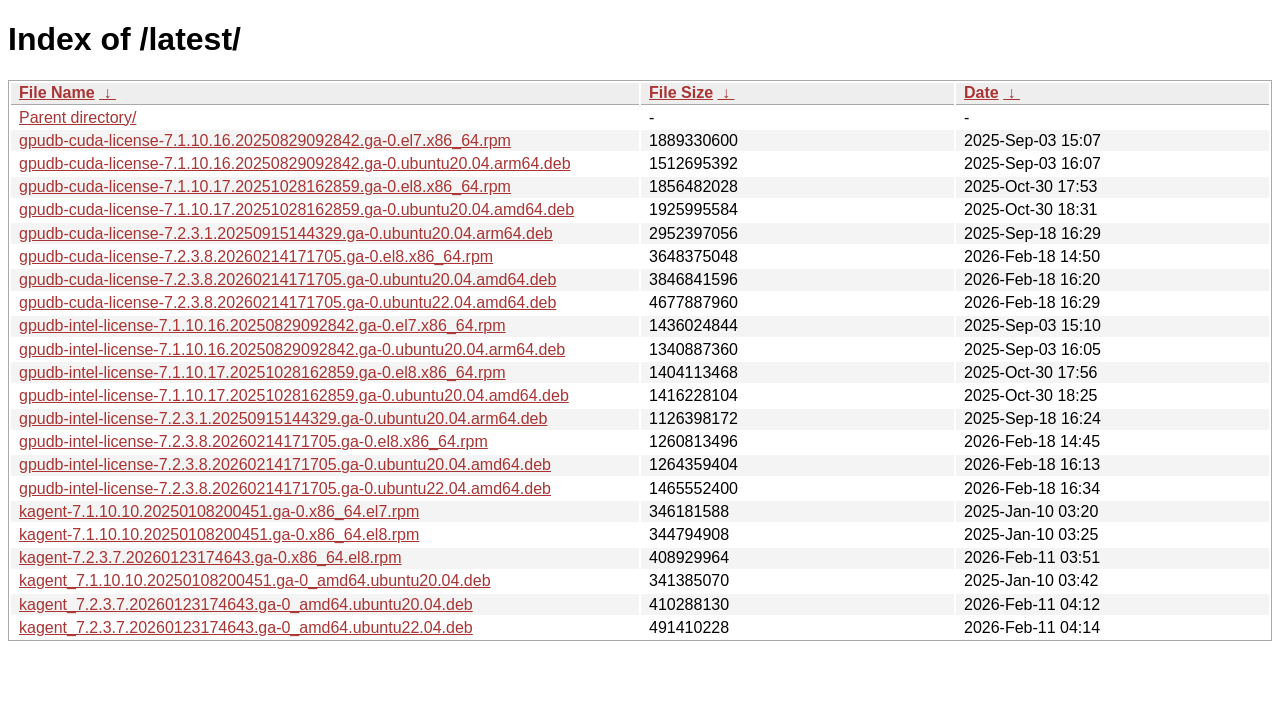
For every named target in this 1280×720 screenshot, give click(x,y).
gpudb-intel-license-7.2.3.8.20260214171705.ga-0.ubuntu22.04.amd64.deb (285, 488)
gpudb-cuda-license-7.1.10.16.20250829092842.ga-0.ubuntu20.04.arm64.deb (295, 163)
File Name (57, 92)
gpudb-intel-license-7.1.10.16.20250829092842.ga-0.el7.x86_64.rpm (262, 325)
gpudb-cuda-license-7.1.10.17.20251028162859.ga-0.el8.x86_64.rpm (265, 186)
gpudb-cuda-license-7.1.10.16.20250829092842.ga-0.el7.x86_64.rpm (265, 140)
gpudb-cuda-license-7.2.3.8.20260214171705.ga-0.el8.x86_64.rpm (256, 256)
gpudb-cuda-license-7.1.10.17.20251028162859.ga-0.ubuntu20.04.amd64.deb (296, 209)
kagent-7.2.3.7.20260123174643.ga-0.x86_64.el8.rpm (210, 557)
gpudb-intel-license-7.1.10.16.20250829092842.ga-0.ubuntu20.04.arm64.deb (292, 349)
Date (981, 92)
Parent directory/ (77, 117)
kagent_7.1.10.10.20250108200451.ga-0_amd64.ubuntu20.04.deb (255, 580)
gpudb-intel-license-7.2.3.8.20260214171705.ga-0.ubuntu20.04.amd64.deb (285, 464)
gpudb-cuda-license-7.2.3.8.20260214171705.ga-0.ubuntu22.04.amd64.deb (287, 302)
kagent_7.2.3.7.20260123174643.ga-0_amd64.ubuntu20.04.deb (246, 604)
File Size (681, 92)
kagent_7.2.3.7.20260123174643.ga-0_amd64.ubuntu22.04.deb (246, 627)
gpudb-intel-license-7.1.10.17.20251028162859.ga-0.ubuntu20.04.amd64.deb (294, 395)
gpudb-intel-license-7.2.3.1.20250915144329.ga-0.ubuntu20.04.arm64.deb (283, 418)
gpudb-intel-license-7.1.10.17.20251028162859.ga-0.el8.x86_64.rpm (262, 372)
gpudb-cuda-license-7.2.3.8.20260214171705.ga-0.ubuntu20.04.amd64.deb (287, 279)
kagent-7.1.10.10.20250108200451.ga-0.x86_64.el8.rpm (219, 534)
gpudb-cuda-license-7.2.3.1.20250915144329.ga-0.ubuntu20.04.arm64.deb (286, 233)
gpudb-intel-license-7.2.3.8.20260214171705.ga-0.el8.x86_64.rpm (253, 441)
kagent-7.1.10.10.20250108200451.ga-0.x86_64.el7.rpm (219, 511)
